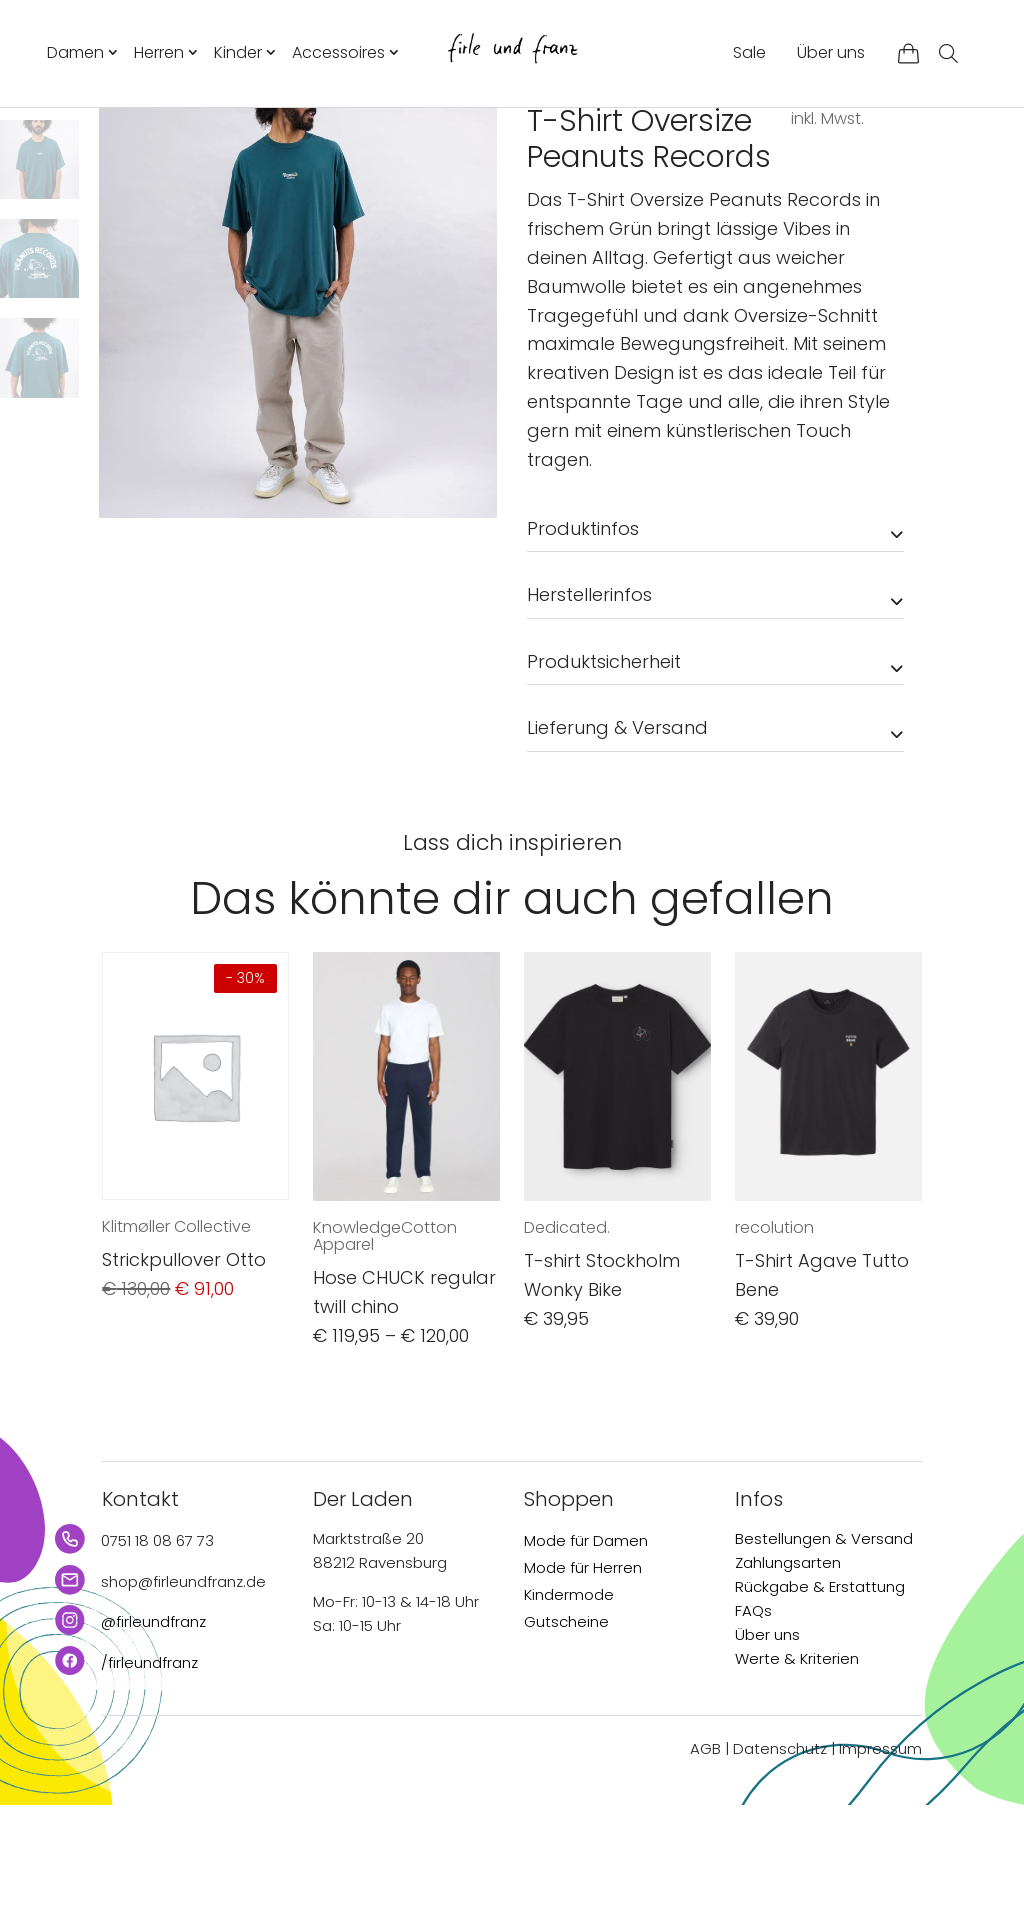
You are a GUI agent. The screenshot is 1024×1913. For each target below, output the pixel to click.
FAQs (753, 1717)
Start (543, 143)
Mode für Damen (586, 1647)
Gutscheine (566, 1728)
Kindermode (569, 1701)
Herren (159, 52)
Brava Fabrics (589, 182)
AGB (705, 1855)
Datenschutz (780, 1855)
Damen (75, 52)
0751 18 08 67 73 (157, 1647)
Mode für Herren (583, 1674)
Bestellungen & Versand (824, 1645)
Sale (749, 52)
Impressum (880, 1855)
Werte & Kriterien (797, 1765)
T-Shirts (662, 143)
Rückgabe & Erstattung (820, 1693)
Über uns (831, 52)
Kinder (238, 52)
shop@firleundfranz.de (183, 1688)
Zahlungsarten (788, 1669)
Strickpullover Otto (184, 1367)
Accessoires (338, 52)
